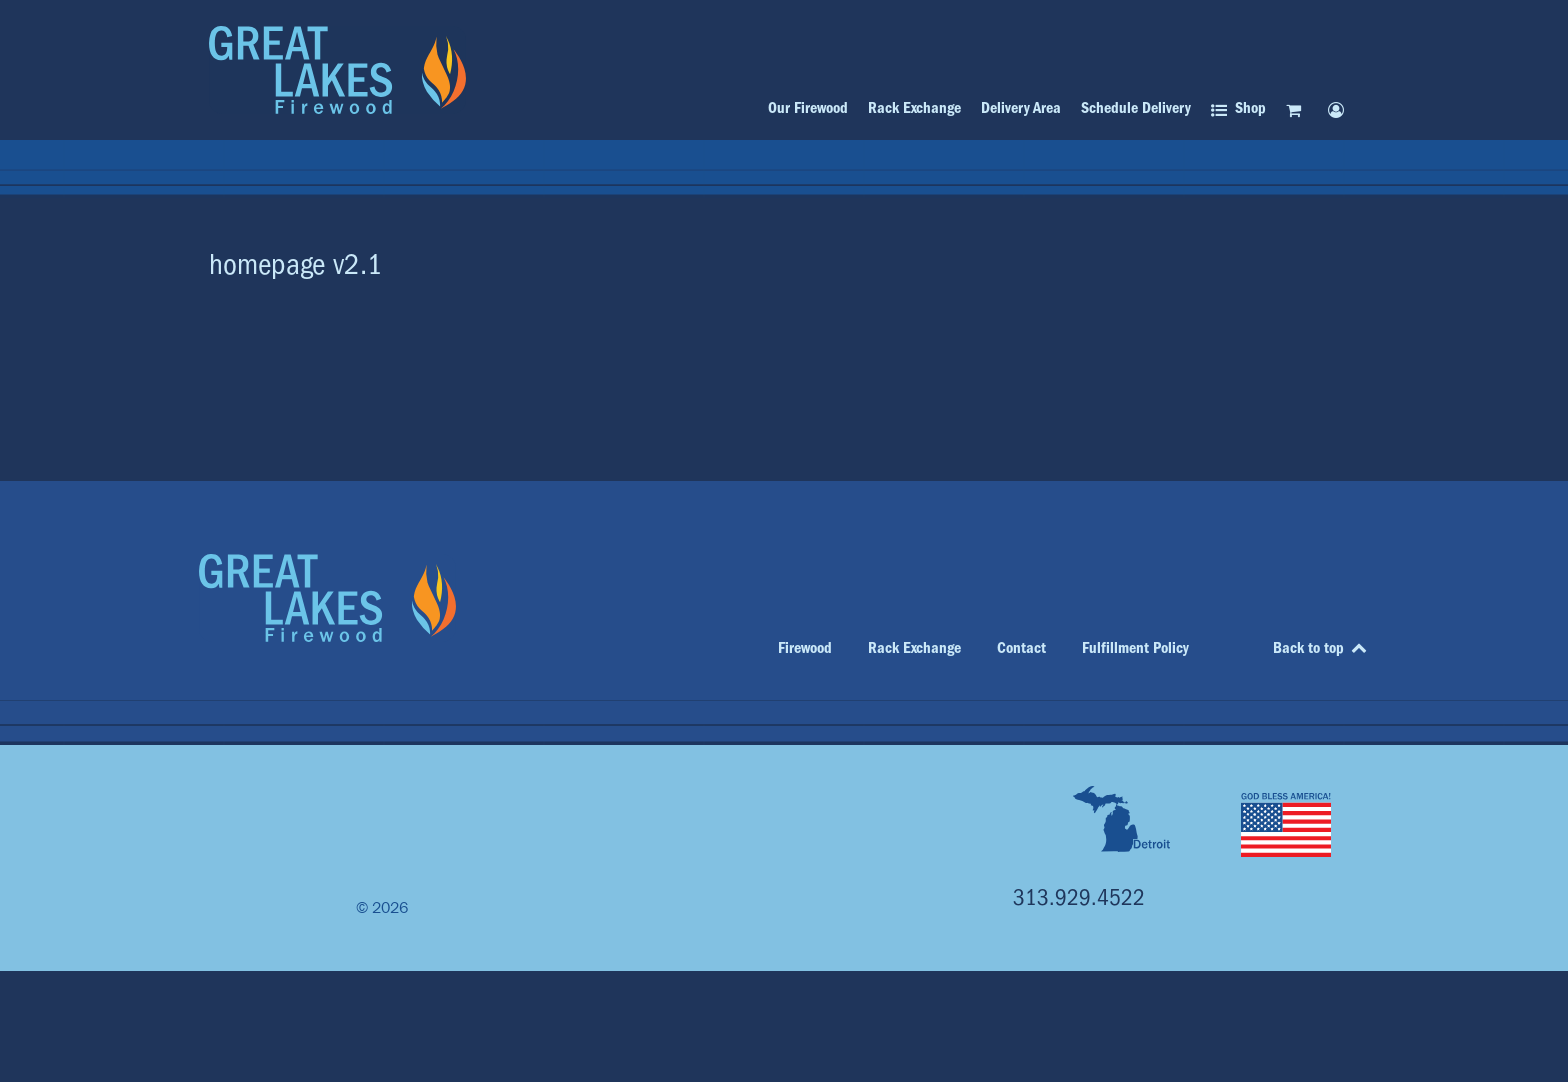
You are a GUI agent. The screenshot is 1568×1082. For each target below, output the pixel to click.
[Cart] (1297, 109)
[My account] (1339, 109)
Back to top (1321, 648)
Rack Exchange (914, 648)
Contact (1021, 648)
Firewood (805, 648)
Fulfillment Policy (1135, 648)
